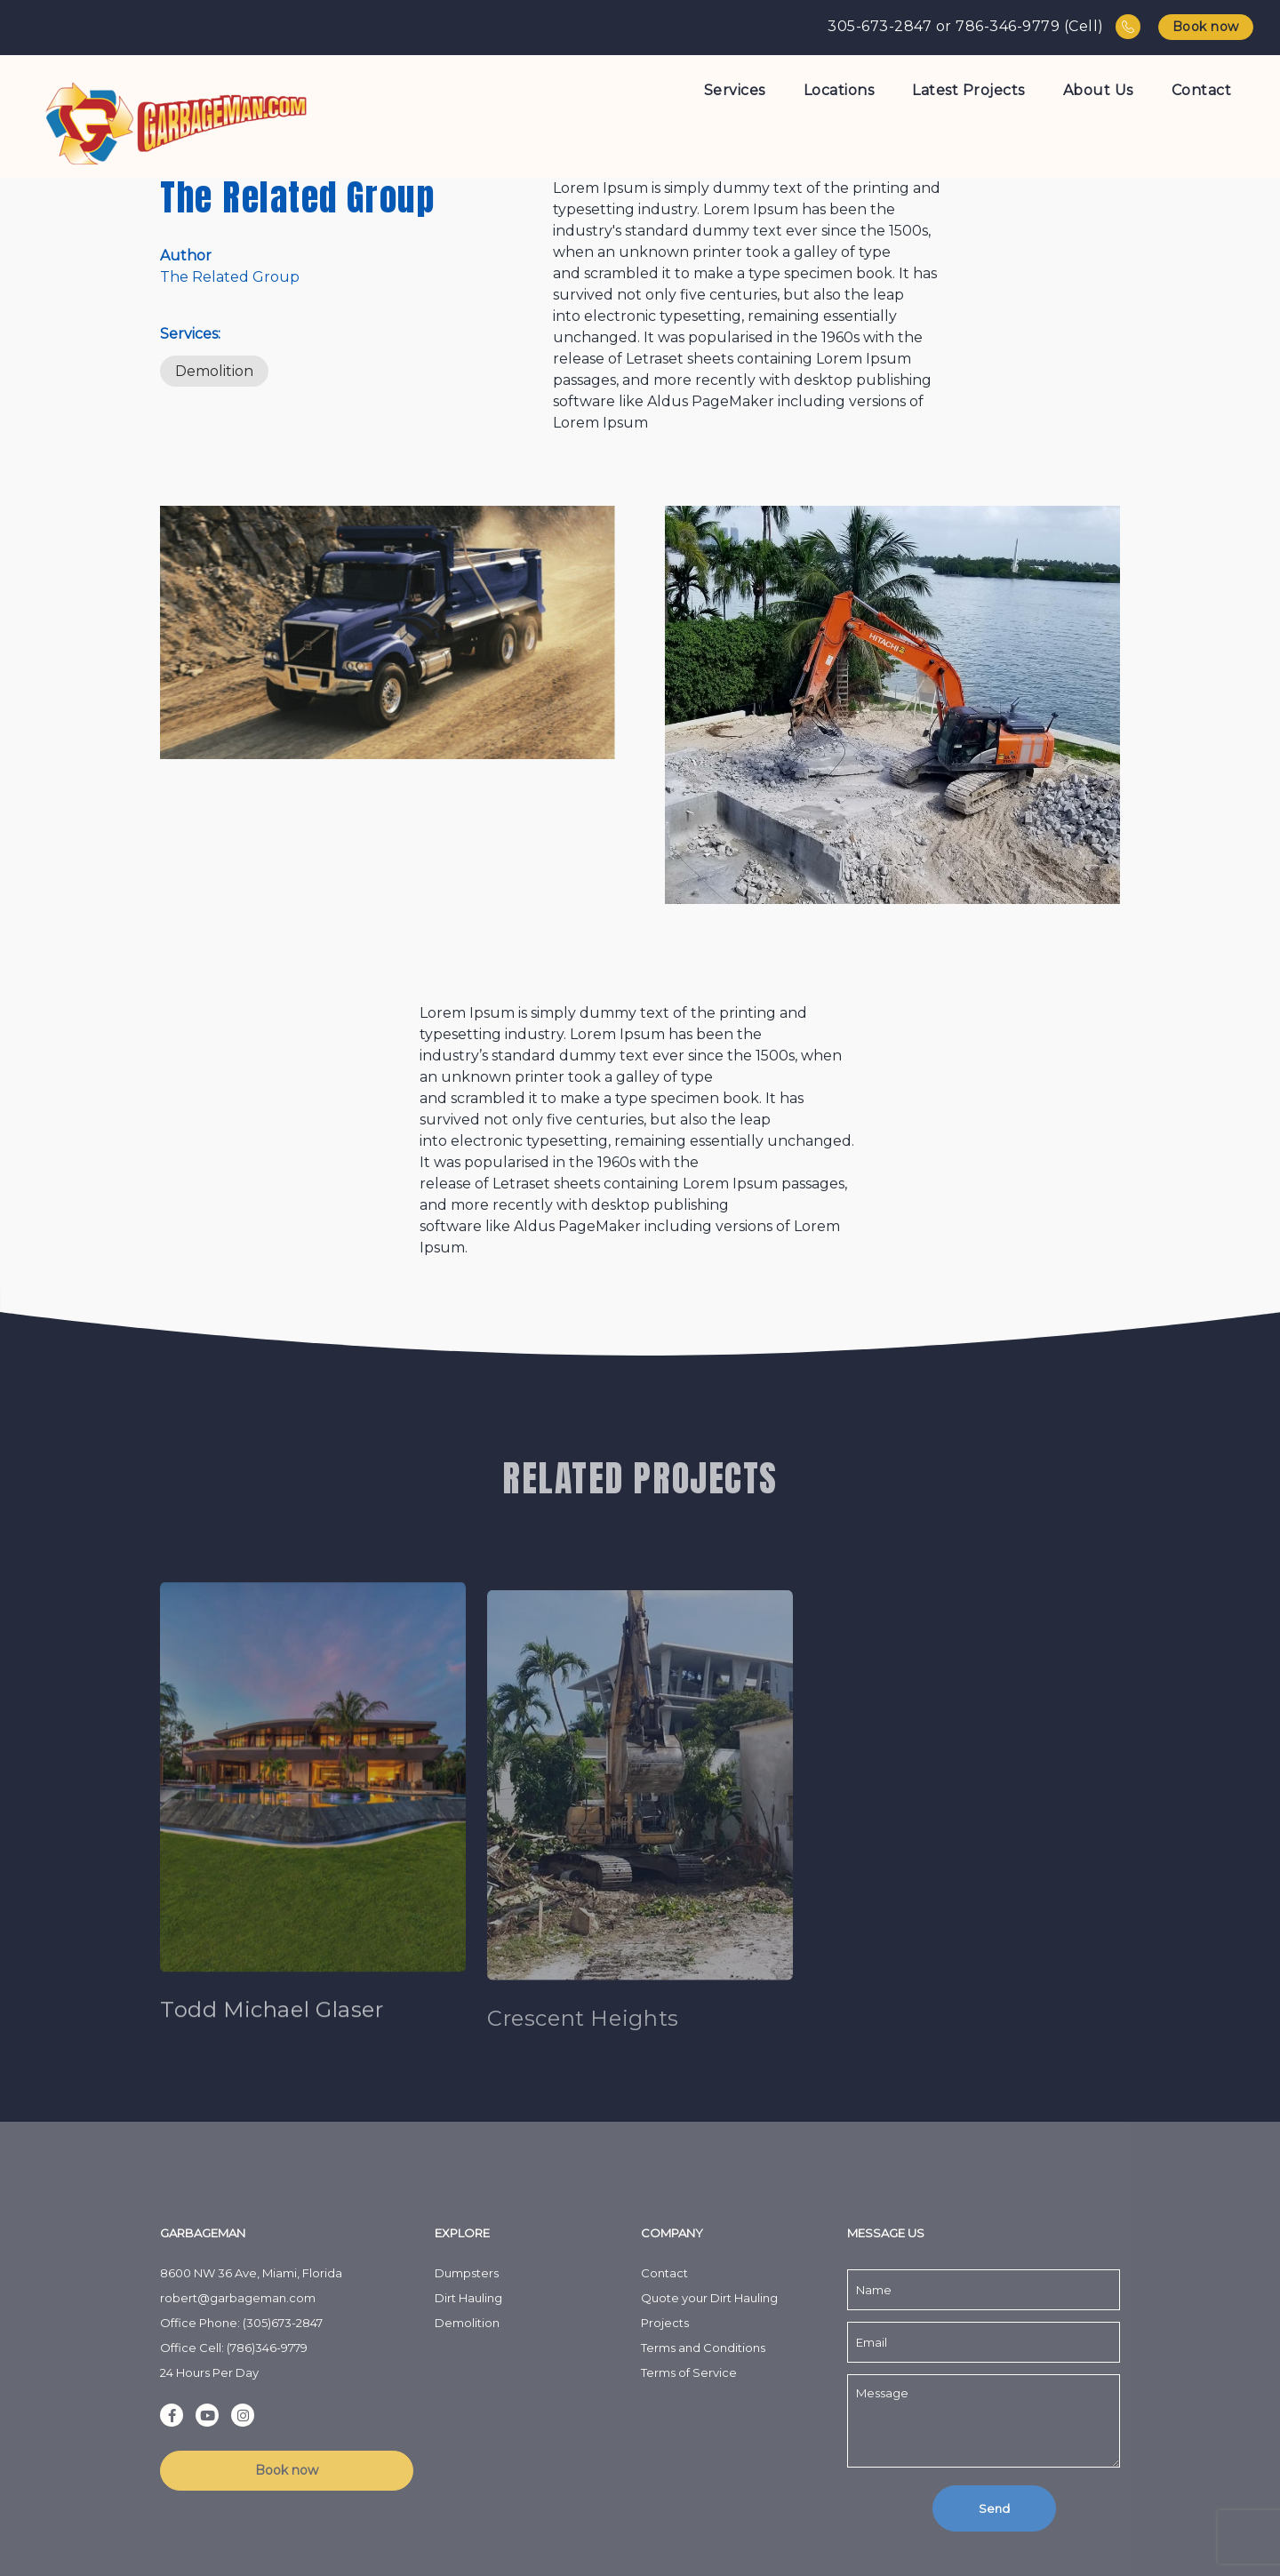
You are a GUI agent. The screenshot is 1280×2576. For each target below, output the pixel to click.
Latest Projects (968, 90)
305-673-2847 (880, 26)
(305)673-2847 (283, 2323)
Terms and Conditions (703, 2347)
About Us (1098, 90)
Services (734, 90)
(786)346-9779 (267, 2347)
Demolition (214, 371)
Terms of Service (690, 2372)
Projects (665, 2323)
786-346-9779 (1008, 26)
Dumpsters (467, 2273)
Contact (1202, 90)
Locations (839, 90)
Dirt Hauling (468, 2298)
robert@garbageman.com (238, 2298)
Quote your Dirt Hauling (709, 2298)
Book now (1205, 27)
